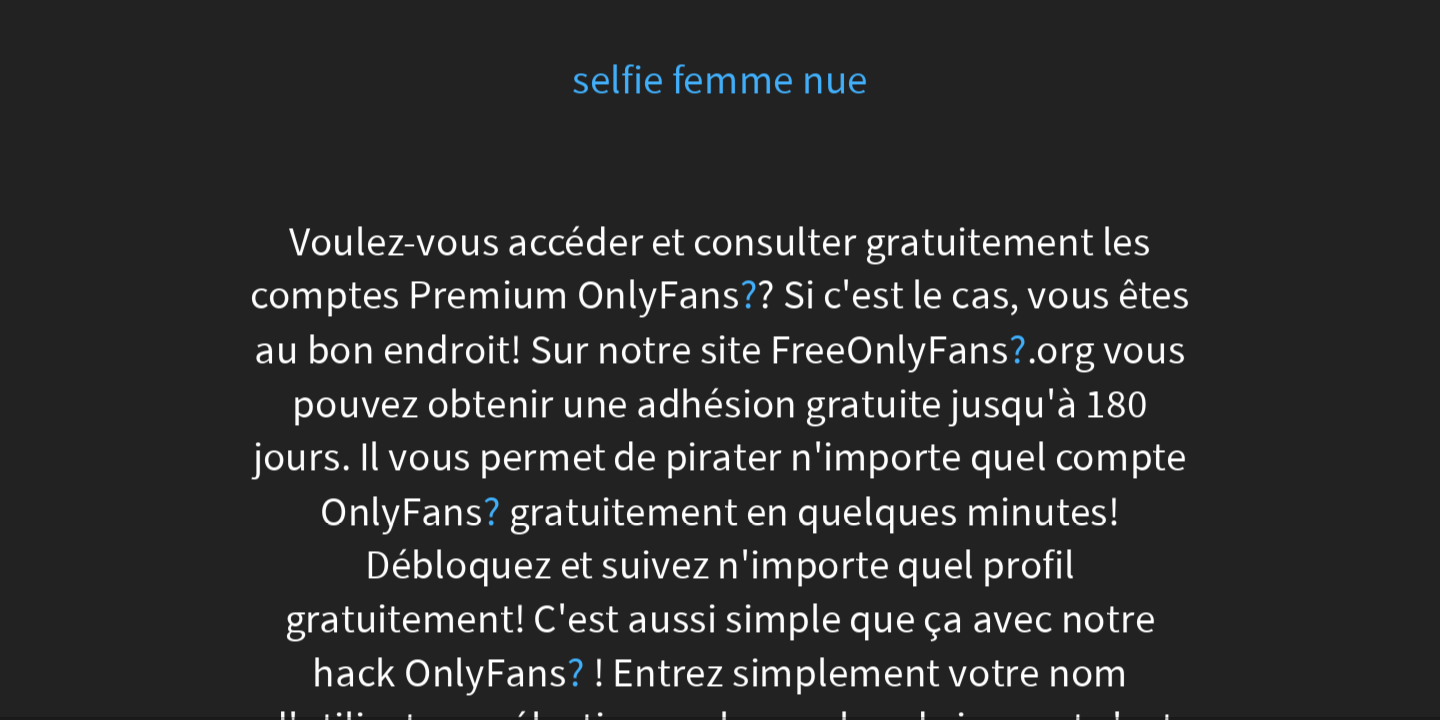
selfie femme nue (720, 80)
